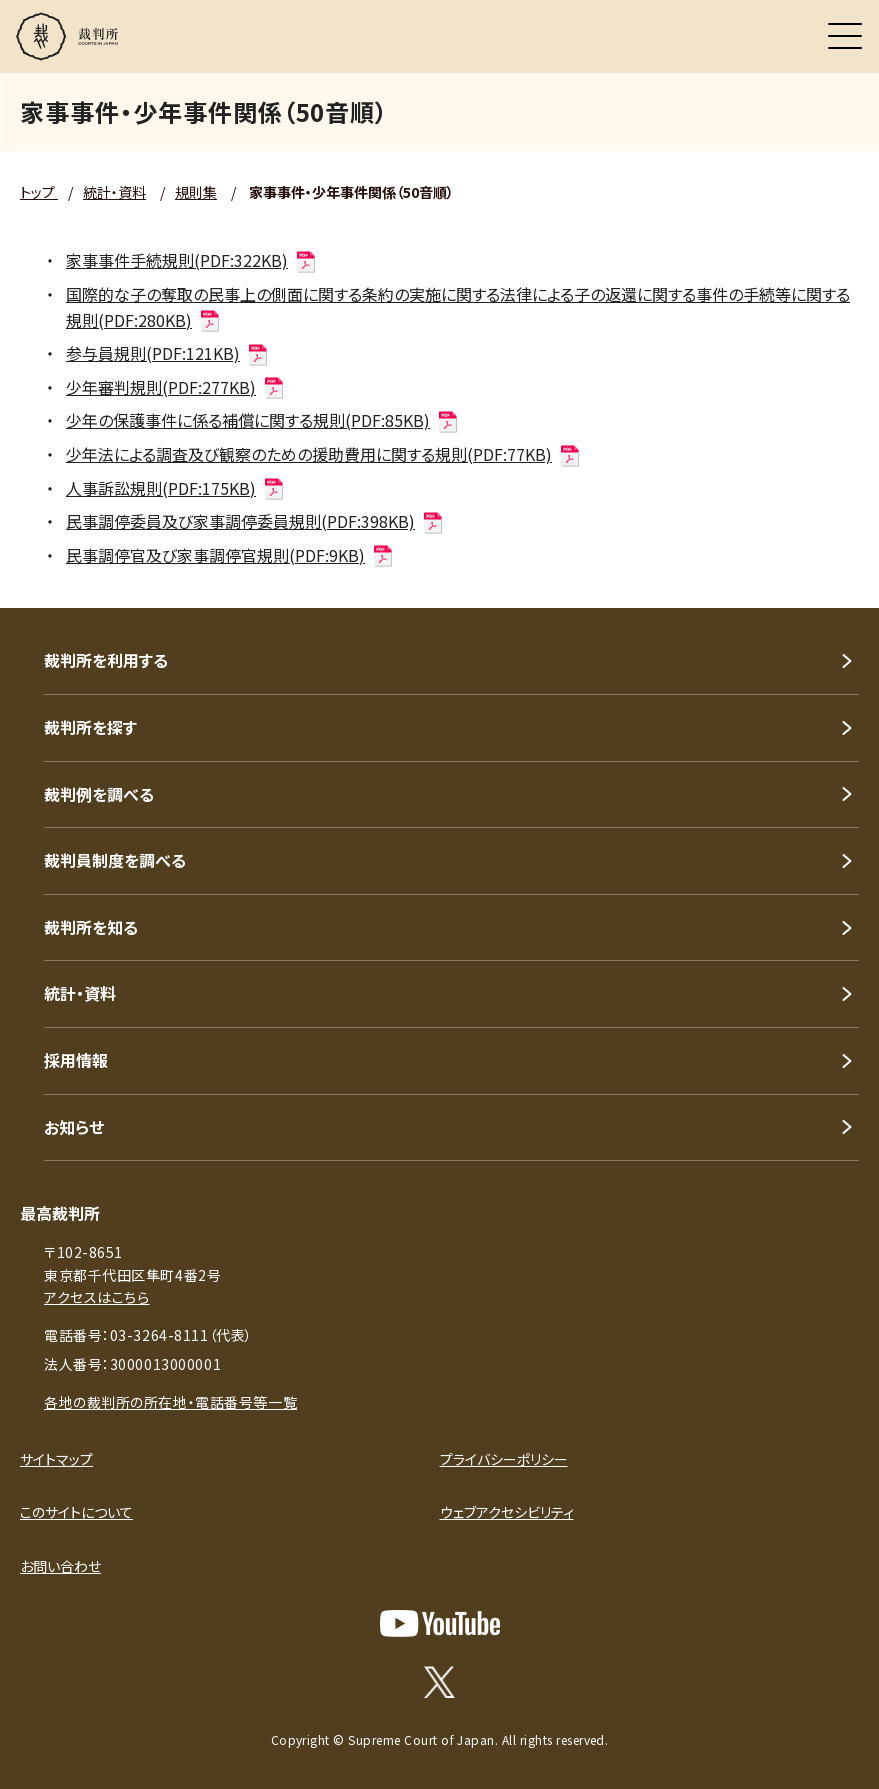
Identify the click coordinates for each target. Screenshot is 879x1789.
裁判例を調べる (99, 794)
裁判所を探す (90, 727)
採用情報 (76, 1060)
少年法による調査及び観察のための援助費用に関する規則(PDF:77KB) (324, 454)
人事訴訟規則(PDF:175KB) (176, 488)
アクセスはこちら (96, 1297)
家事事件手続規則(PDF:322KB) (192, 260)
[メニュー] (845, 36)
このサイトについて (76, 1512)
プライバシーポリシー (504, 1459)
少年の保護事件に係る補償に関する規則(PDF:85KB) (263, 420)
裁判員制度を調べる (115, 860)
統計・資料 (114, 192)
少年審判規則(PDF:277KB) (176, 387)
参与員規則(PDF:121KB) (168, 353)
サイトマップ (56, 1459)
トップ (39, 192)
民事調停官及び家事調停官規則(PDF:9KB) (230, 555)
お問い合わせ (60, 1566)
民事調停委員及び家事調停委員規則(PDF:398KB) (255, 521)
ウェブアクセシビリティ (507, 1512)
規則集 (196, 192)
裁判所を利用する (106, 660)
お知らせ (74, 1127)
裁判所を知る (91, 927)
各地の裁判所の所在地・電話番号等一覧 (170, 1402)
